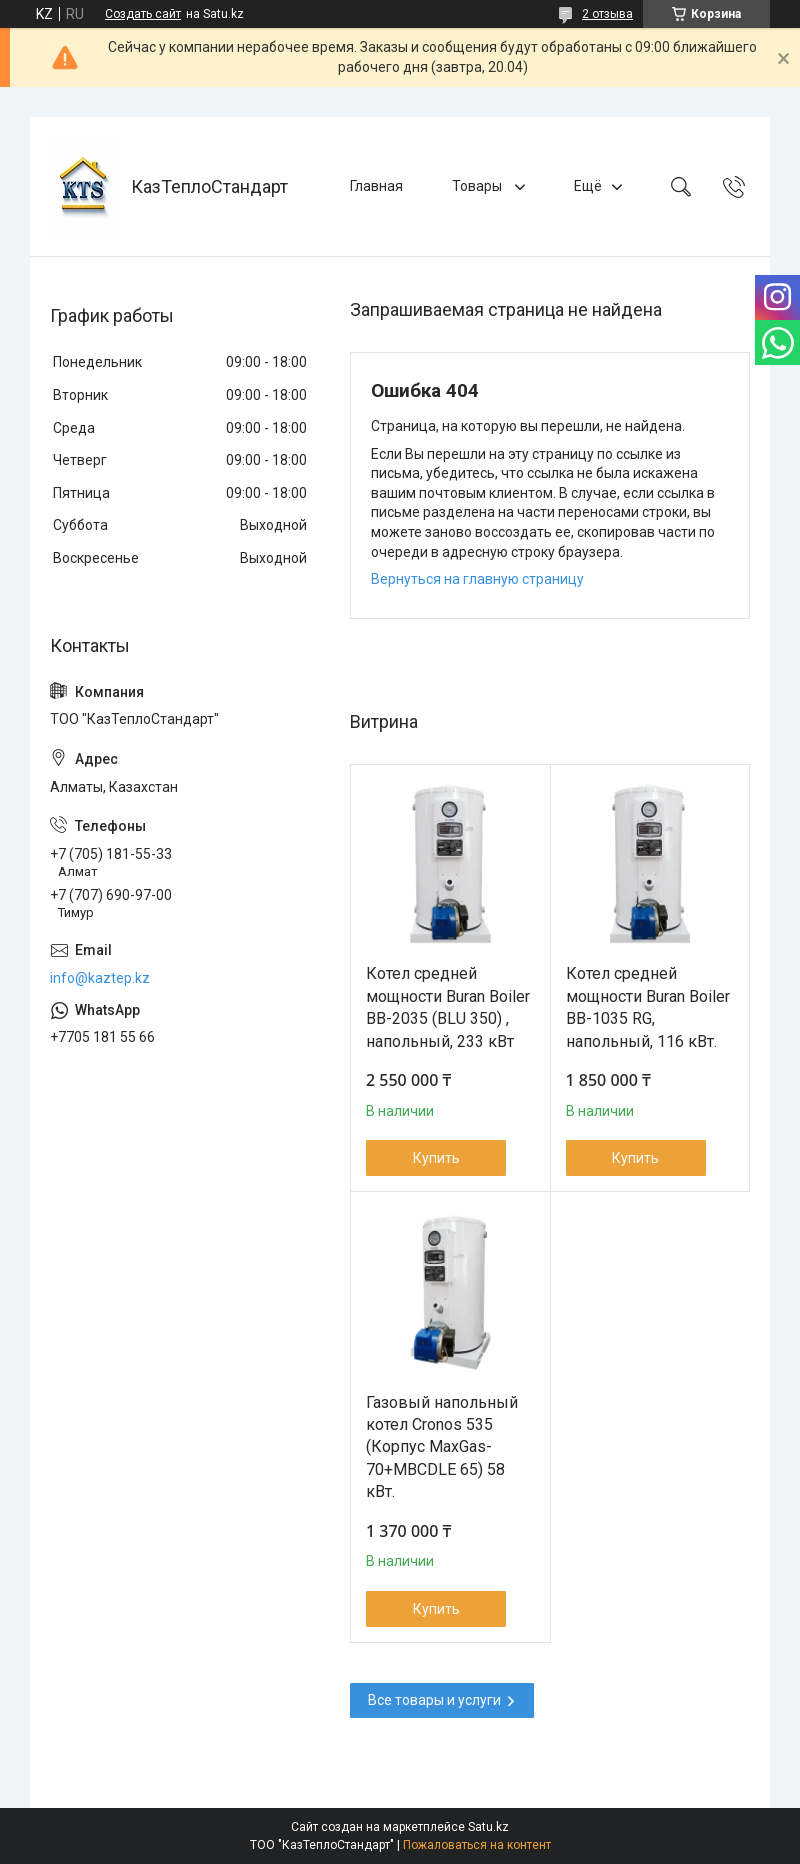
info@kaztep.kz (100, 978)
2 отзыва (607, 14)
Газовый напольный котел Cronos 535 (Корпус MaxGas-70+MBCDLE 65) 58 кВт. (442, 1447)
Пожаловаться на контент (477, 1845)
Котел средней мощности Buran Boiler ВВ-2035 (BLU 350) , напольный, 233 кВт (448, 1007)
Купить (436, 1158)
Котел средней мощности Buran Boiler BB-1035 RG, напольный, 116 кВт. (648, 1007)
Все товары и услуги (434, 1700)
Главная (376, 186)
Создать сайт (143, 14)
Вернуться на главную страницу (477, 579)
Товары (478, 186)
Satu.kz (488, 1827)
